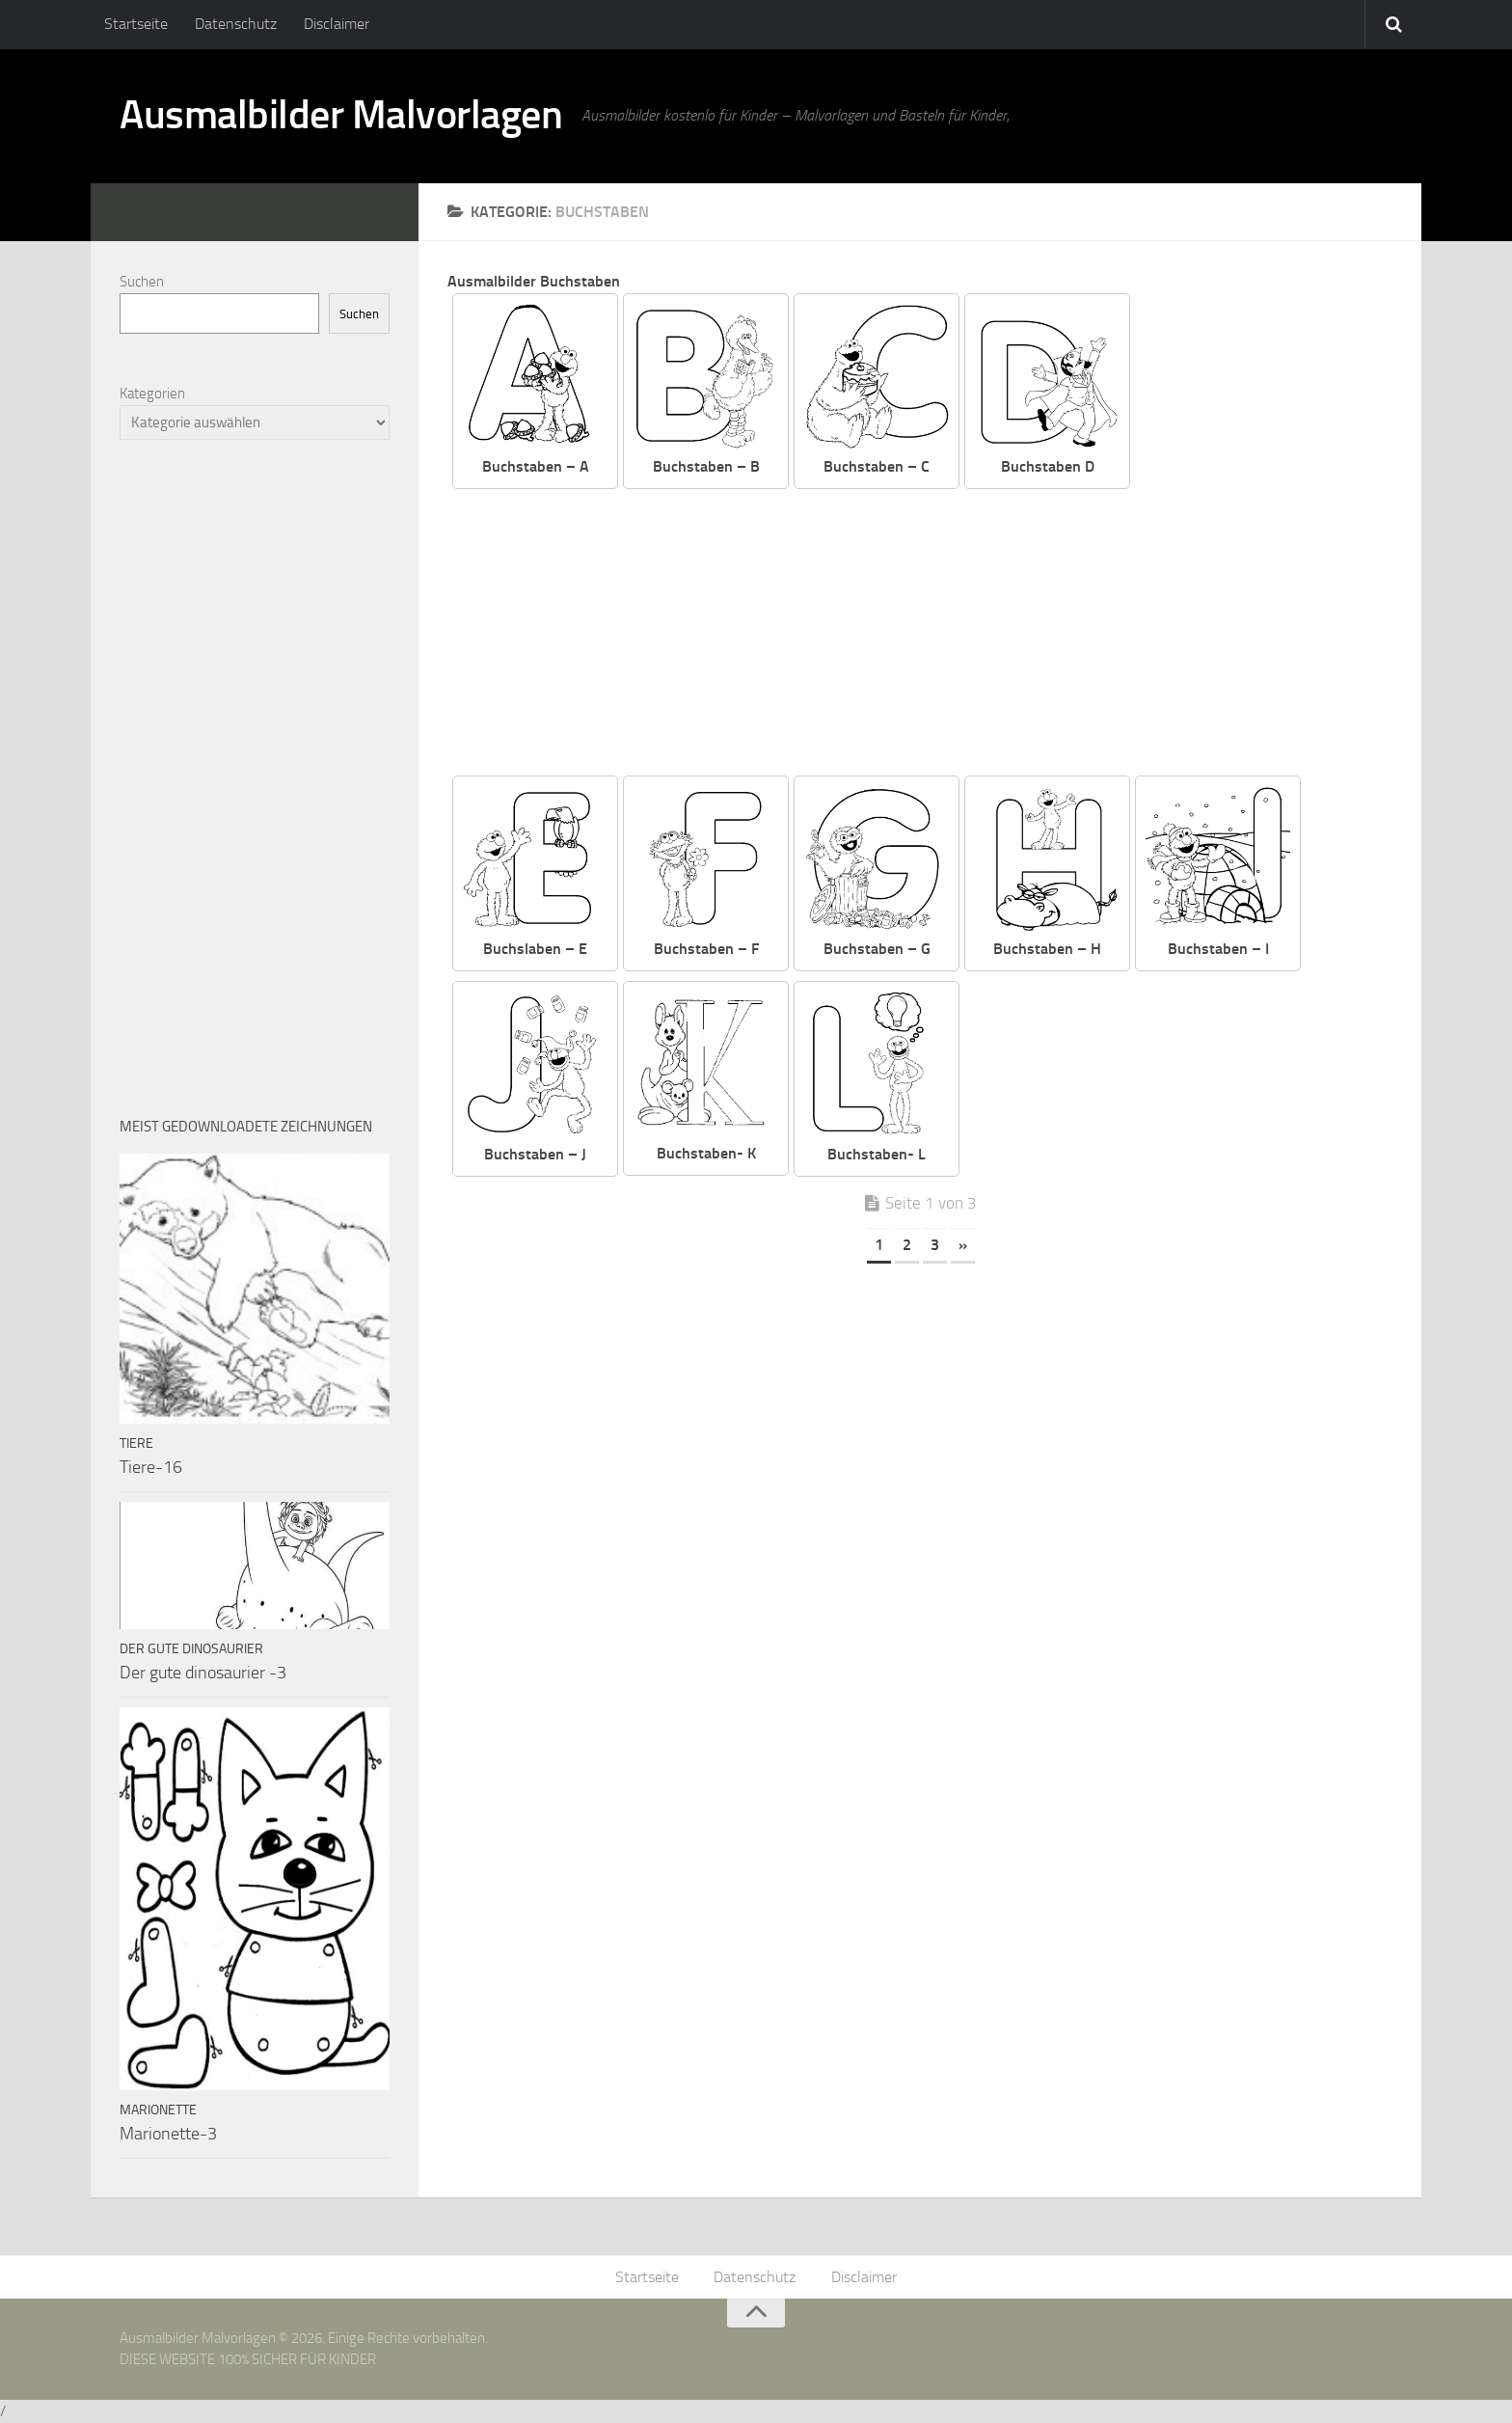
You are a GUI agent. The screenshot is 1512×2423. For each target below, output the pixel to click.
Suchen (142, 281)
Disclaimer (336, 23)
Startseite (136, 23)
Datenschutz (236, 23)
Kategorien (152, 393)
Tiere (136, 1443)
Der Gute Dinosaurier (191, 1649)
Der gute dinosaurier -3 (203, 1672)
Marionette (158, 2110)
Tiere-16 (151, 1467)
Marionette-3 (168, 2133)
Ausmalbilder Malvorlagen (341, 116)
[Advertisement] (934, 634)
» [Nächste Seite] (962, 1245)
